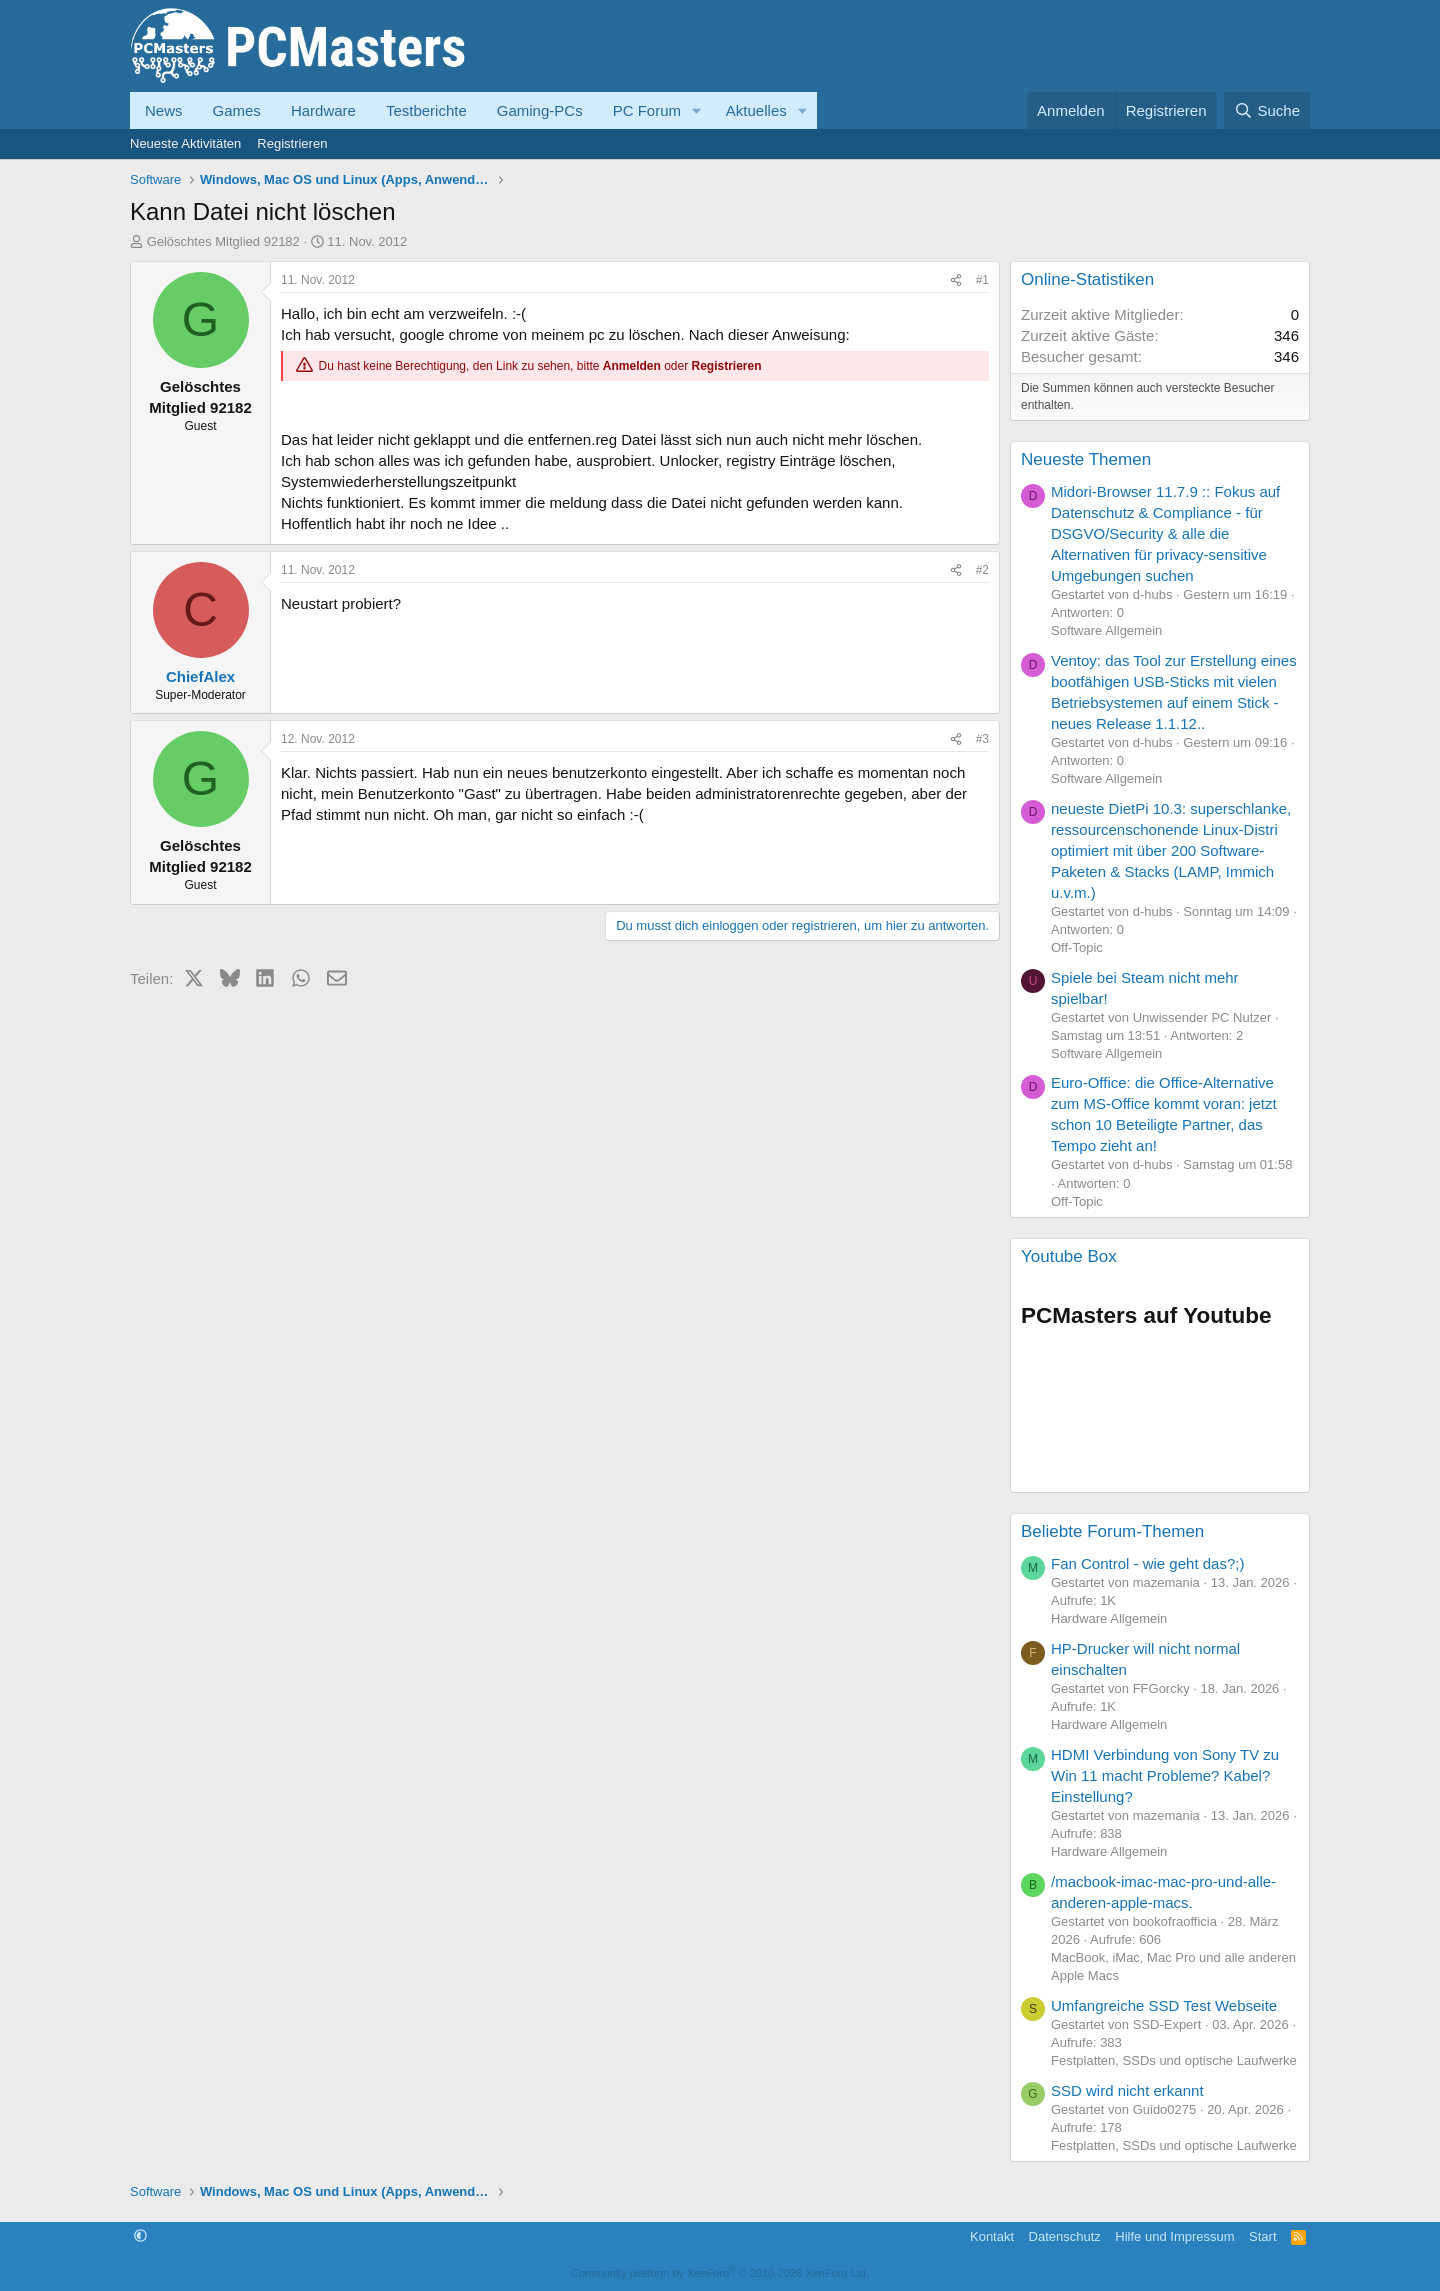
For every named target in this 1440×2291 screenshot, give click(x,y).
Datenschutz (1065, 2236)
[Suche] (1267, 110)
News (164, 110)
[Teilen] (956, 280)
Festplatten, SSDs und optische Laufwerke (1174, 2060)
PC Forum (647, 110)
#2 (982, 570)
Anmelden (632, 366)
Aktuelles (756, 110)
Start (1262, 2236)
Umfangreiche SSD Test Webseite (1164, 2005)
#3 (982, 739)
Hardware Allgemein (1109, 1618)
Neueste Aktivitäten (185, 143)
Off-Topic (1077, 947)
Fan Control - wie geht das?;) (1147, 1563)
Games (237, 110)
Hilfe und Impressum (1174, 2236)
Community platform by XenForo (720, 2273)
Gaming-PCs (540, 110)
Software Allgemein (1106, 630)
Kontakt (992, 2236)
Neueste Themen (1086, 459)
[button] (697, 110)
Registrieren (292, 143)
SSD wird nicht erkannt (1127, 2090)
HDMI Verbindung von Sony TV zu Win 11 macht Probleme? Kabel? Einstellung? (1165, 1775)
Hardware (323, 110)
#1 (982, 280)
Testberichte (426, 110)
